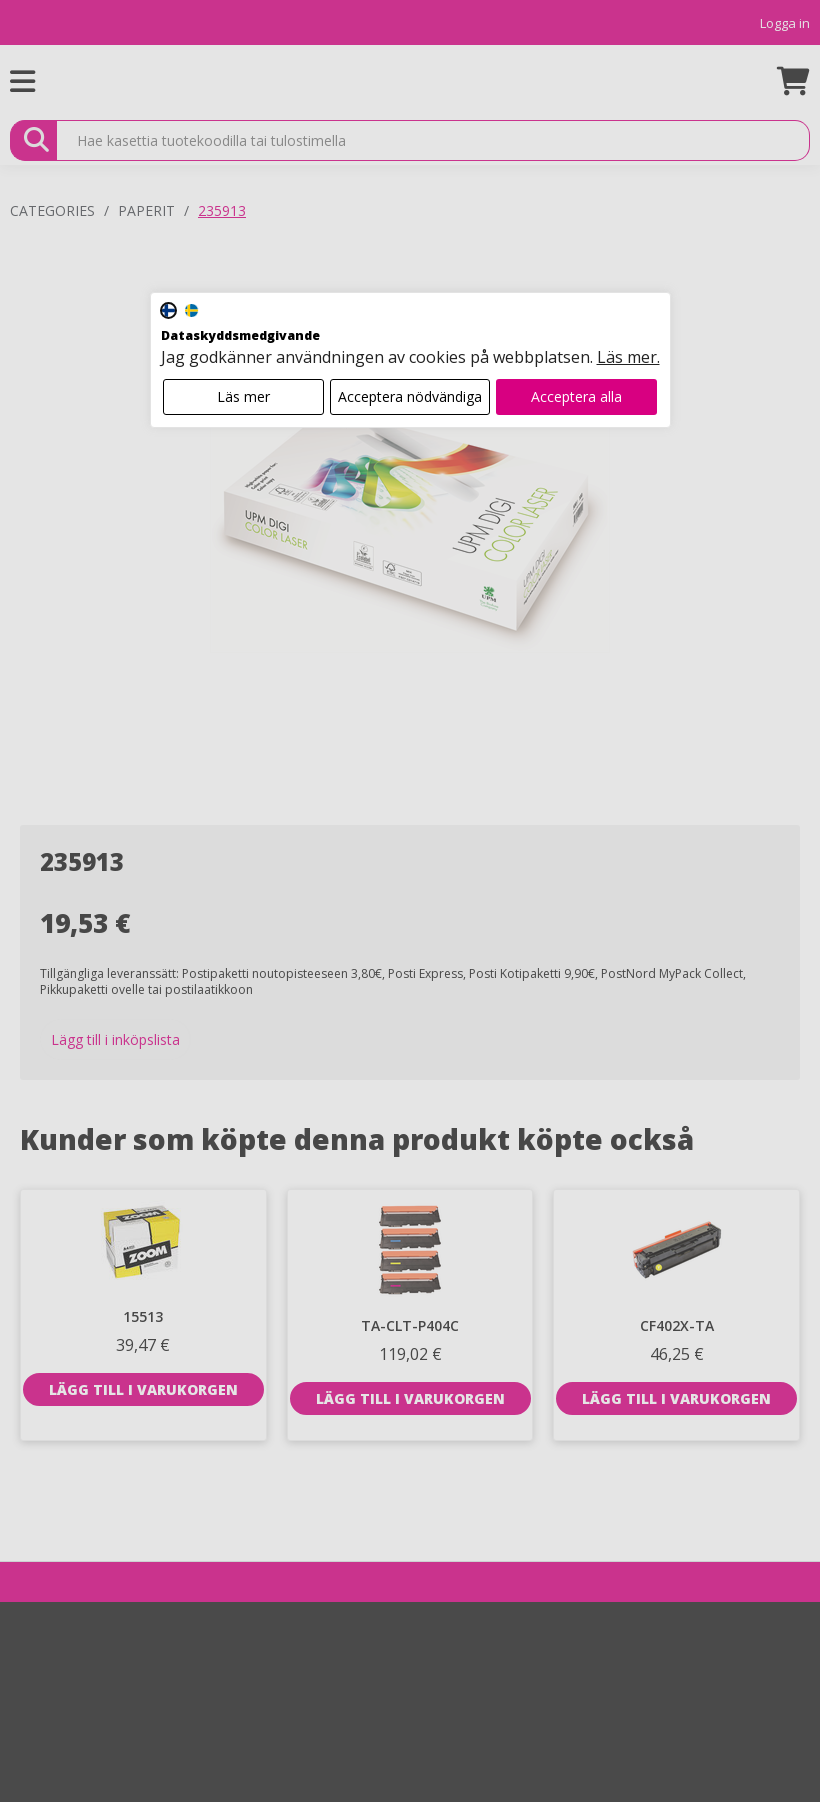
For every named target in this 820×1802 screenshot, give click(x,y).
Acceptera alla (576, 396)
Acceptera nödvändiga (410, 396)
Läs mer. (628, 357)
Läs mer (243, 396)
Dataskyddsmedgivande (240, 335)
